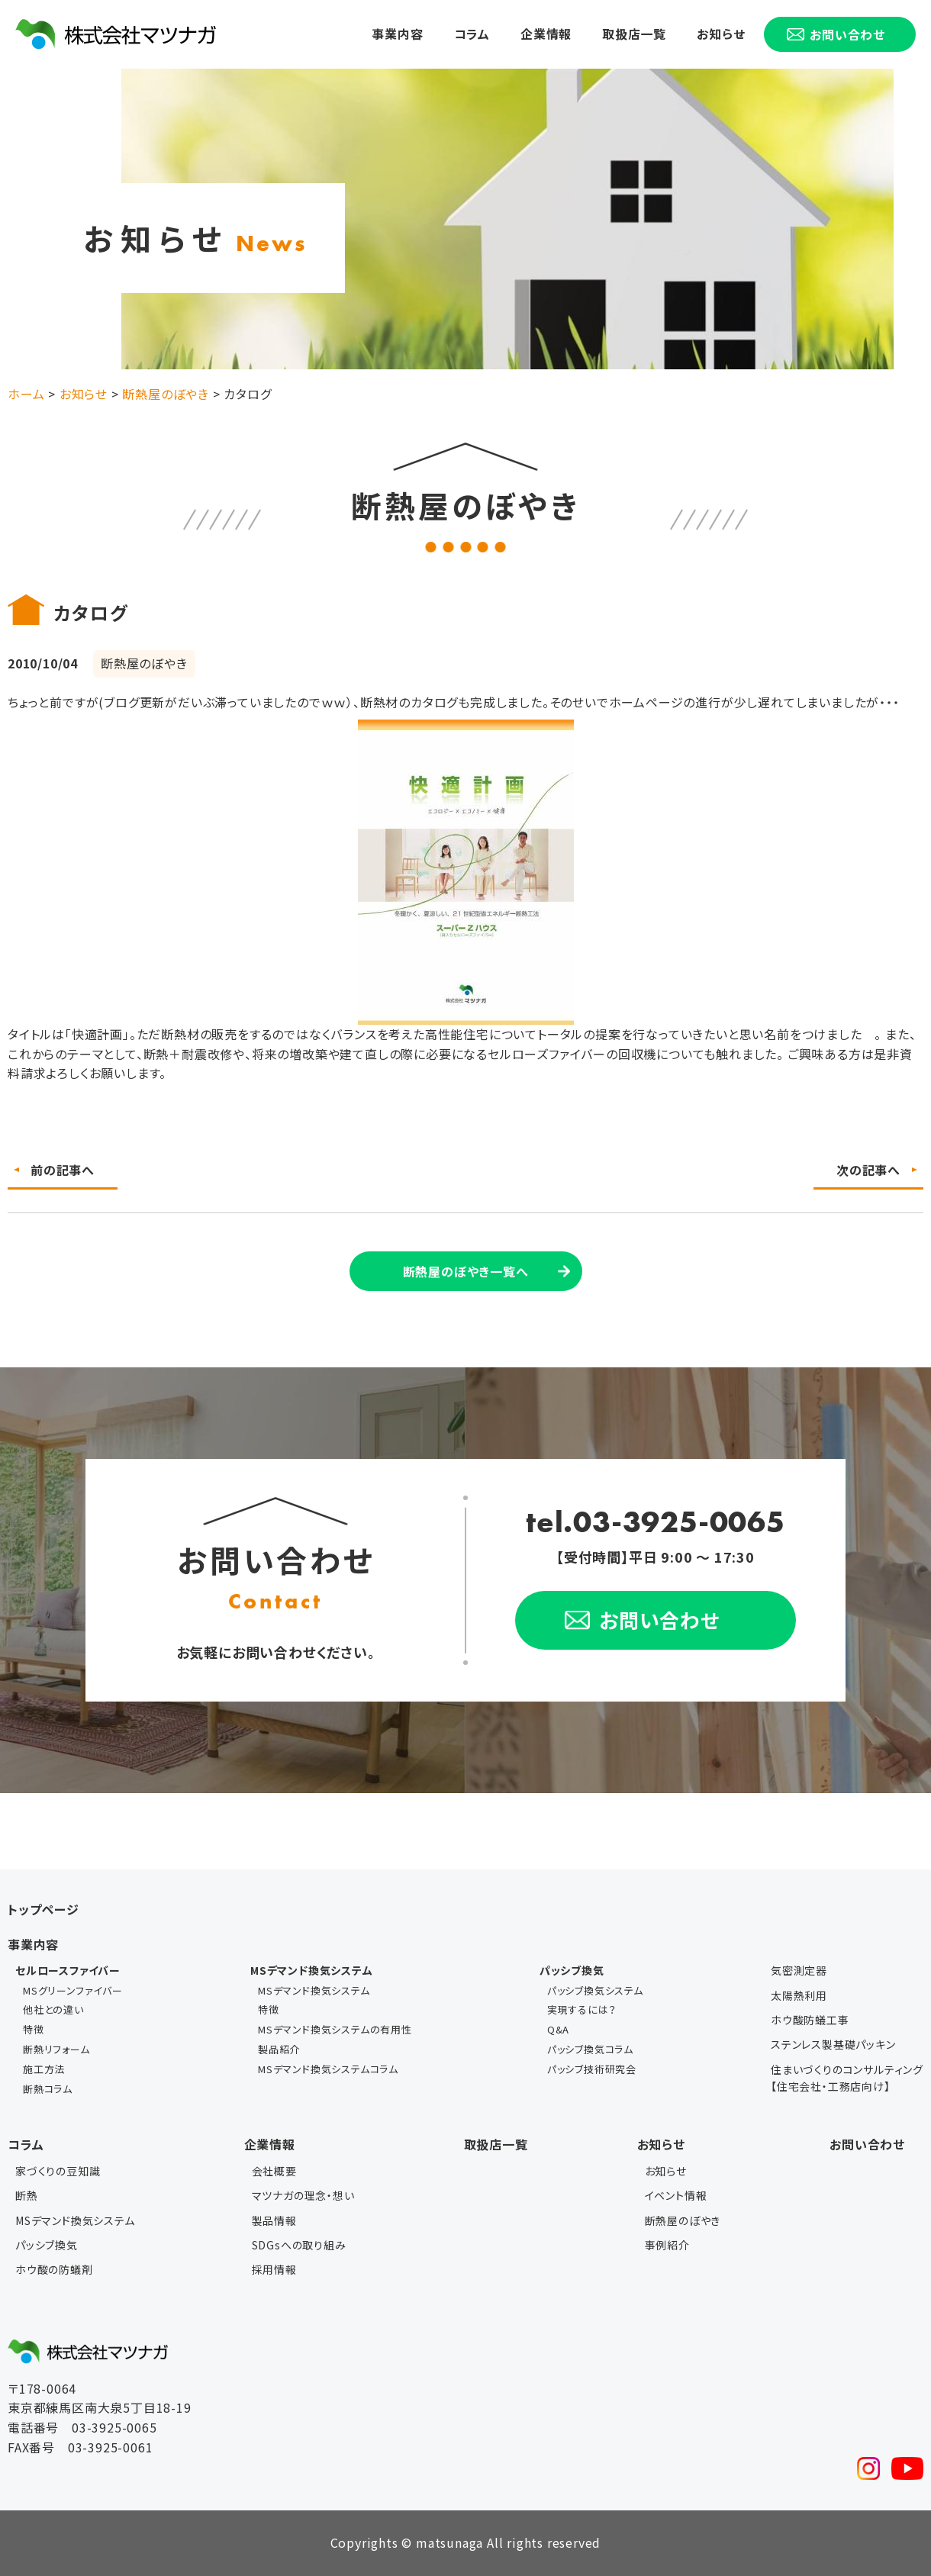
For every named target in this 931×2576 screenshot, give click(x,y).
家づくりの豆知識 (57, 2170)
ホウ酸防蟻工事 (810, 2019)
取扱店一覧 (634, 33)
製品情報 (274, 2220)
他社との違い (53, 2009)
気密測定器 (799, 1970)
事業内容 (397, 33)
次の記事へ (868, 1170)
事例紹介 (667, 2244)
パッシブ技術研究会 (591, 2069)
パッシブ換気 (46, 2244)
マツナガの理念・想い (303, 2195)
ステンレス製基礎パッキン (833, 2044)
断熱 (26, 2195)
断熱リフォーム (56, 2049)
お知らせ (721, 33)
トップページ (43, 1909)
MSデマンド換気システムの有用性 (335, 2029)
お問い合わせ (867, 2144)
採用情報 (274, 2269)
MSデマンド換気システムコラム (328, 2069)
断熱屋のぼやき (683, 2220)
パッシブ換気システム (595, 1990)
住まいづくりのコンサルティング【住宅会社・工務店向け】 (847, 2078)
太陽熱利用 (799, 1995)
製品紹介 (279, 2049)
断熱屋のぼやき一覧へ (466, 1271)
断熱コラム (47, 2089)
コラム (472, 33)
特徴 (33, 2029)
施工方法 (44, 2069)
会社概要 (274, 2170)
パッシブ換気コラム (590, 2049)
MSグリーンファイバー (73, 1990)
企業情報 (546, 33)
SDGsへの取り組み (299, 2244)
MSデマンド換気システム (314, 1990)
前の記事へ (63, 1170)
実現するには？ (582, 2009)
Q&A (558, 2029)
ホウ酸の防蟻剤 (54, 2269)
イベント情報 (676, 2195)
